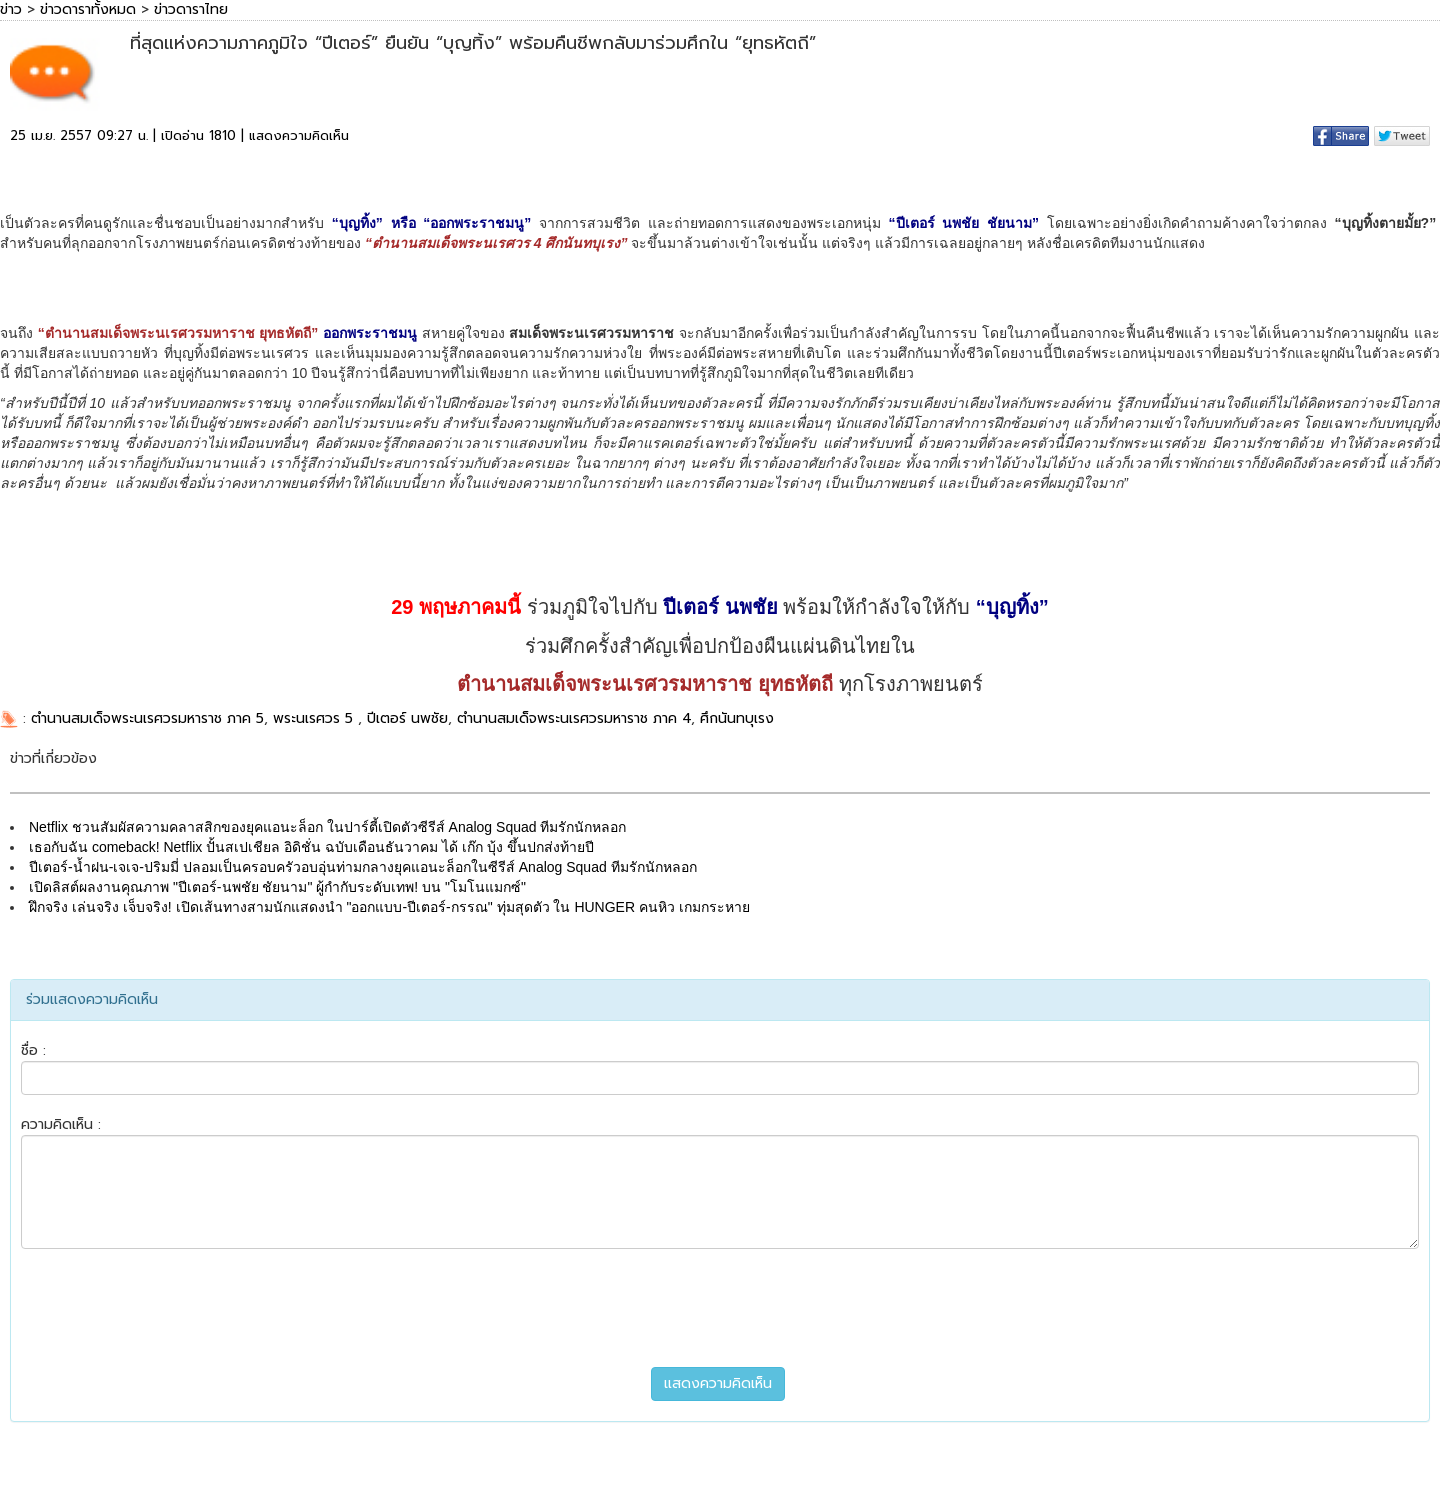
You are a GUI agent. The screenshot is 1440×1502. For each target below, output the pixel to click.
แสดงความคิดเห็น (299, 135)
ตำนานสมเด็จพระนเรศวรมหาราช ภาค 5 (147, 718)
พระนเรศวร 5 (315, 718)
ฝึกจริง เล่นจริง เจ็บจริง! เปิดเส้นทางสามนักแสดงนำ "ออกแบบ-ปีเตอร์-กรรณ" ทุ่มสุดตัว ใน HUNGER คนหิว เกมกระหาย (389, 907)
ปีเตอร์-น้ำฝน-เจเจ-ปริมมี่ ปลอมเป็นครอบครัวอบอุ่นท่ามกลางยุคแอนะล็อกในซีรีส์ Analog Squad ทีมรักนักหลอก (363, 867)
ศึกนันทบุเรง (737, 718)
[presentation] (720, 1308)
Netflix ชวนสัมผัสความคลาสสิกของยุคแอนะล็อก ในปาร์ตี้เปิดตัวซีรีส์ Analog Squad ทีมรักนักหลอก (327, 827)
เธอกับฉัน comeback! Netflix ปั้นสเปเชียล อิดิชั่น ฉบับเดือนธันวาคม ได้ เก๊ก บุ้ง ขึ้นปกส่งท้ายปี (311, 847)
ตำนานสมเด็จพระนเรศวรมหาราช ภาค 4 (574, 718)
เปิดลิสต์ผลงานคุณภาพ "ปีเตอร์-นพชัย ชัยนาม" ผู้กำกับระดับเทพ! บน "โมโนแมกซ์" (277, 887)
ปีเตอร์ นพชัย (407, 718)
